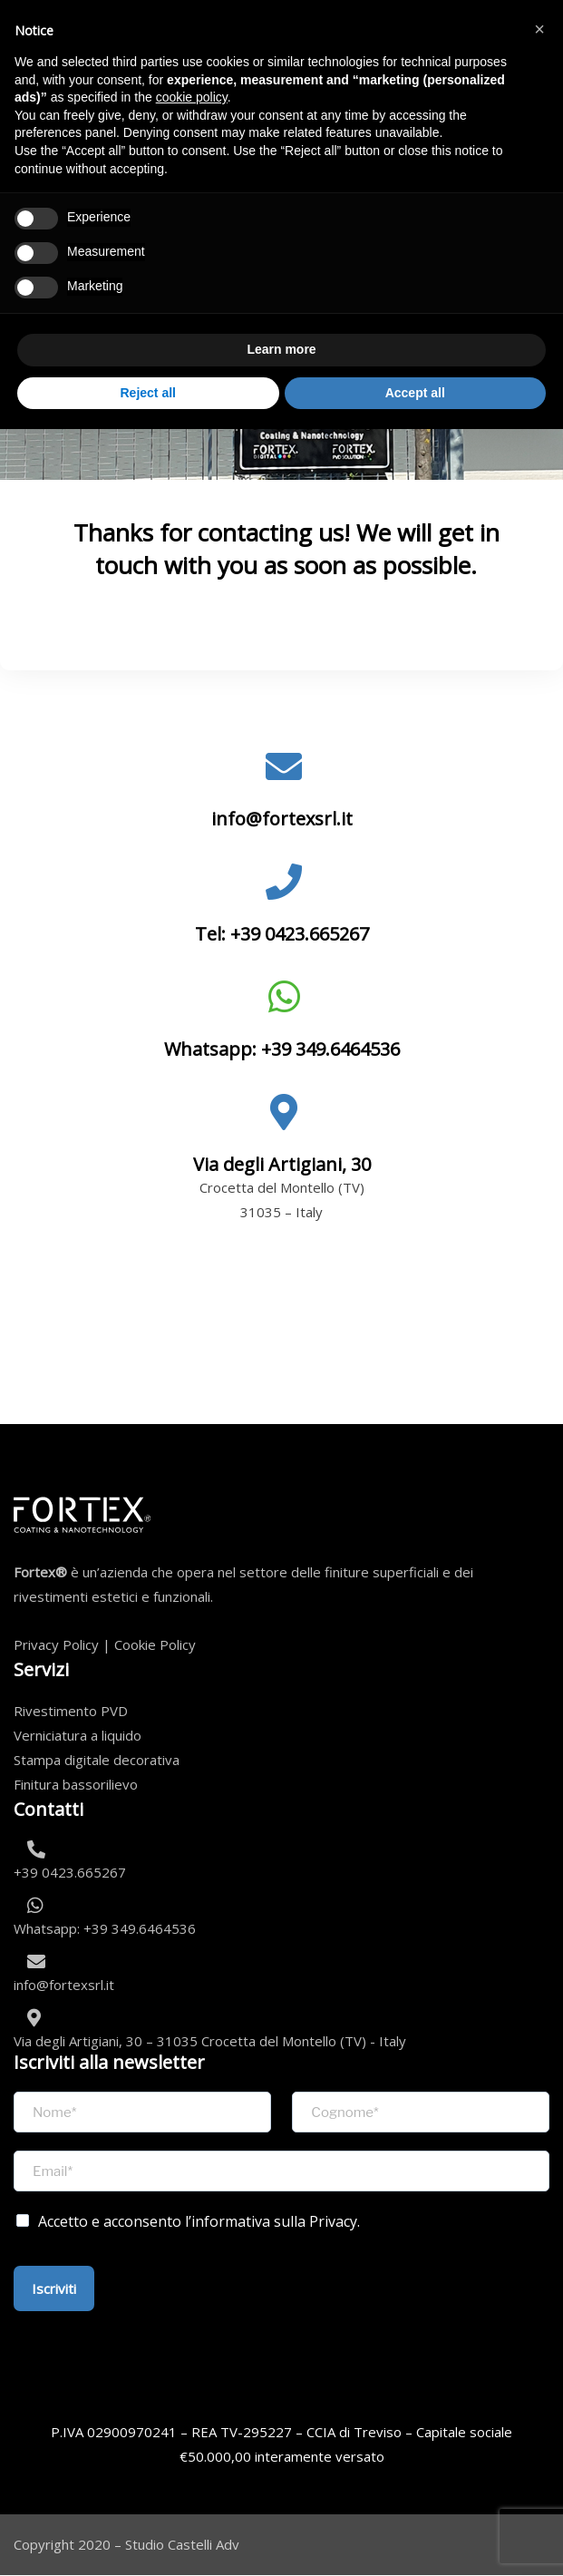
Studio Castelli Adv (182, 2544)
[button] (539, 29)
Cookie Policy (155, 1644)
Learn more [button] (281, 349)
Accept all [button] (415, 392)
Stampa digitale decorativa (97, 1760)
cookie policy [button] (192, 97)
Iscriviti (54, 2288)
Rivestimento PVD (71, 1711)
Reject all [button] (148, 392)
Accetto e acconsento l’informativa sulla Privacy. (199, 2221)
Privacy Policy (56, 1644)
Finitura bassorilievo (76, 1784)
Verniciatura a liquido (77, 1735)
